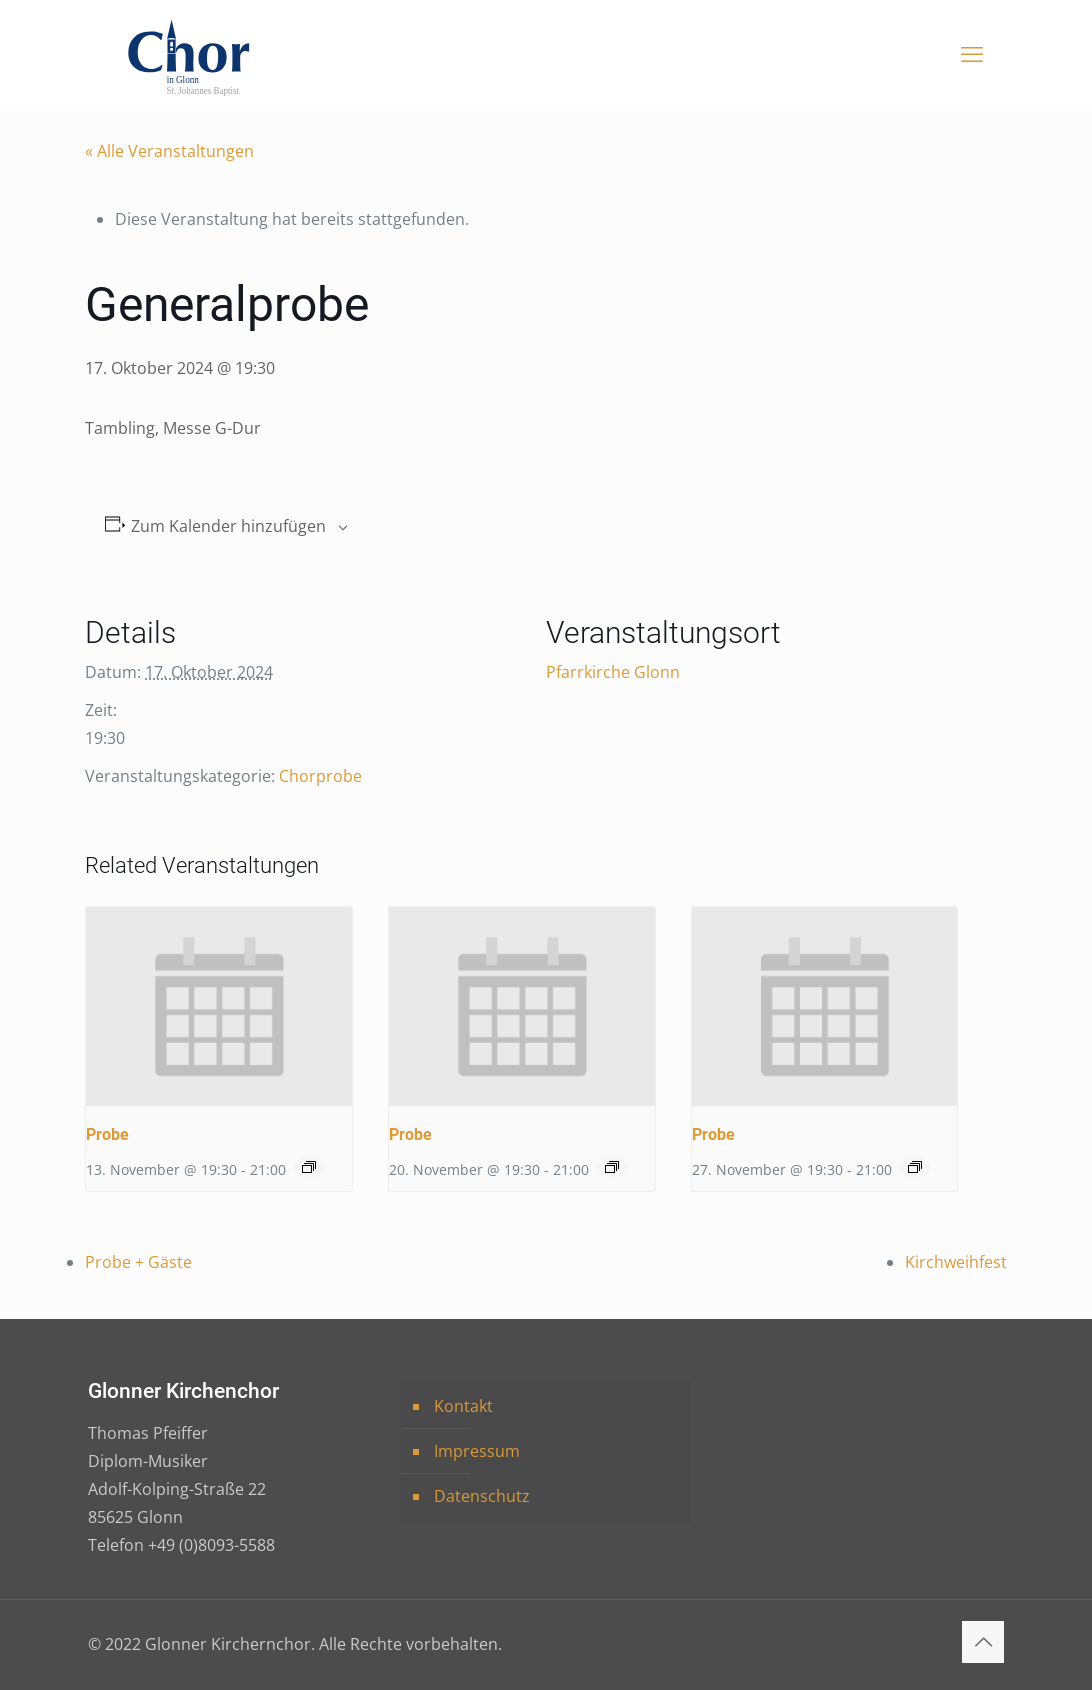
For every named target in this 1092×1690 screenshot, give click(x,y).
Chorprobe (320, 776)
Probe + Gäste (138, 1262)
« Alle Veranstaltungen (169, 151)
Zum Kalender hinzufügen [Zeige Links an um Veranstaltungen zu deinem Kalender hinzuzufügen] (228, 526)
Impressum (477, 1451)
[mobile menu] (972, 53)
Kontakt (463, 1406)
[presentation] (219, 1006)
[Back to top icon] (983, 1642)
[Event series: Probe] (309, 1167)
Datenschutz (482, 1496)
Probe (107, 1134)
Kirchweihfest (956, 1262)
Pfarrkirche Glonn (613, 672)
